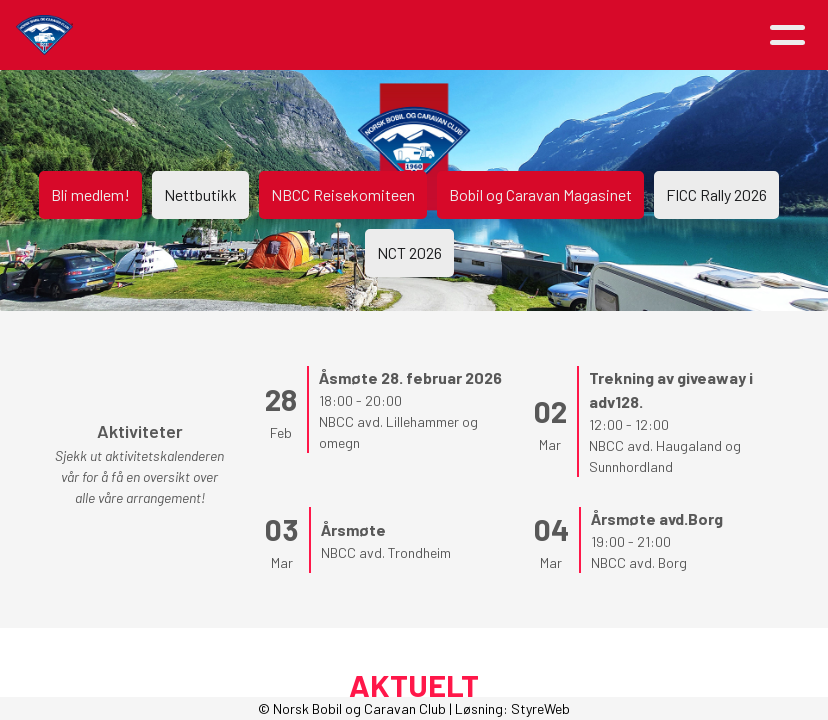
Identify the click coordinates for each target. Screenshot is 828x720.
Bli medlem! (90, 194)
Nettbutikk (200, 194)
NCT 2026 (409, 252)
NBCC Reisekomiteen (343, 194)
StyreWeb (540, 708)
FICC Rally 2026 (716, 194)
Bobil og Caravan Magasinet (540, 194)
